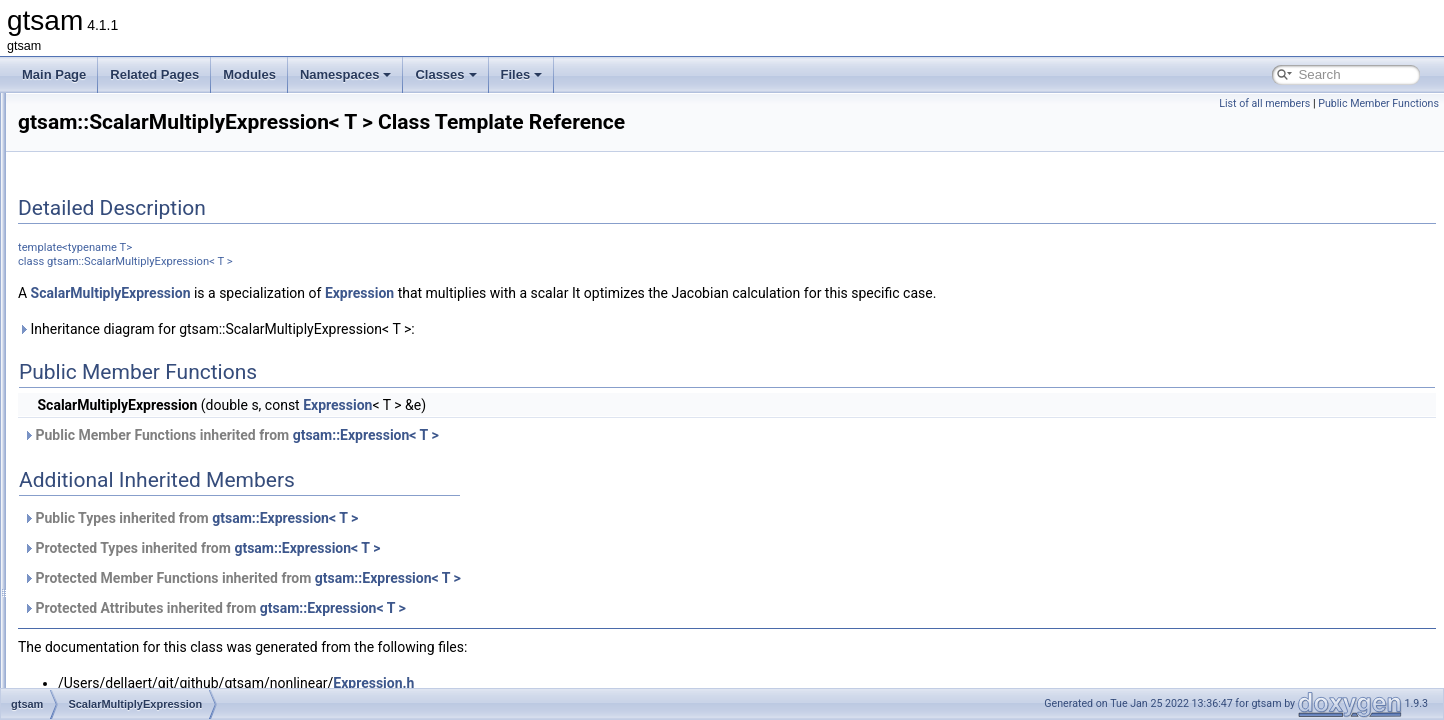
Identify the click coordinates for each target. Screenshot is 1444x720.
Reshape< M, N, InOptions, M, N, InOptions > (203, 202)
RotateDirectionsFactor (143, 312)
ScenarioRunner (125, 466)
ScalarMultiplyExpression (149, 400)
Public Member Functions (1378, 103)
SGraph (102, 576)
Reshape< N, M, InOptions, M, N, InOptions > (203, 224)
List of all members (1264, 103)
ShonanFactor (119, 686)
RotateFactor (116, 334)
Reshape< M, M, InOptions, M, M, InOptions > (204, 180)
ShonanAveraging (129, 598)
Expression (609, 321)
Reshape (106, 158)
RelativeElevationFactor (145, 136)
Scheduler (109, 488)
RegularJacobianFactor (144, 114)
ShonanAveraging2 (133, 620)
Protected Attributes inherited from (464, 636)
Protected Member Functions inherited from (492, 606)
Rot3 (94, 268)
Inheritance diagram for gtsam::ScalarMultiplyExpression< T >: (466, 357)
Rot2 (94, 246)
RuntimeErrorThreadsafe (148, 356)
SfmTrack (107, 554)
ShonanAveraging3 (133, 642)
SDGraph (107, 510)
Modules (249, 74)
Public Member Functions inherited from (481, 463)
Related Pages (154, 74)
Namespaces (346, 74)
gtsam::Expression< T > (616, 463)
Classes (445, 74)
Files (522, 74)
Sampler (104, 378)
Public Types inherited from (440, 546)
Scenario (105, 444)
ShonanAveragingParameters (160, 664)
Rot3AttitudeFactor (132, 290)
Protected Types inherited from (451, 576)
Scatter (101, 422)
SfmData (105, 532)
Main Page (54, 74)
